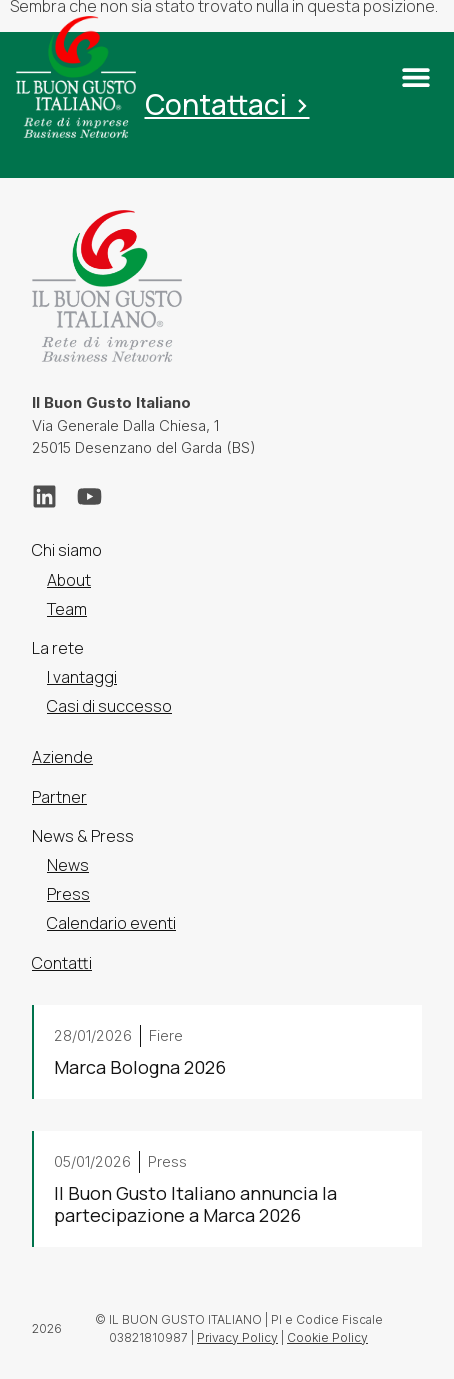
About (69, 580)
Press (68, 894)
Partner (59, 797)
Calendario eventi (111, 924)
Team (67, 609)
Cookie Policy (327, 1337)
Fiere (166, 1035)
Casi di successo (109, 706)
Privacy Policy (237, 1337)
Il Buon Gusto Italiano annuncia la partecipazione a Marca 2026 (195, 1204)
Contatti (62, 963)
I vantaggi (82, 677)
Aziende (62, 758)
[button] (415, 77)
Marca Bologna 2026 (140, 1067)
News (68, 865)
